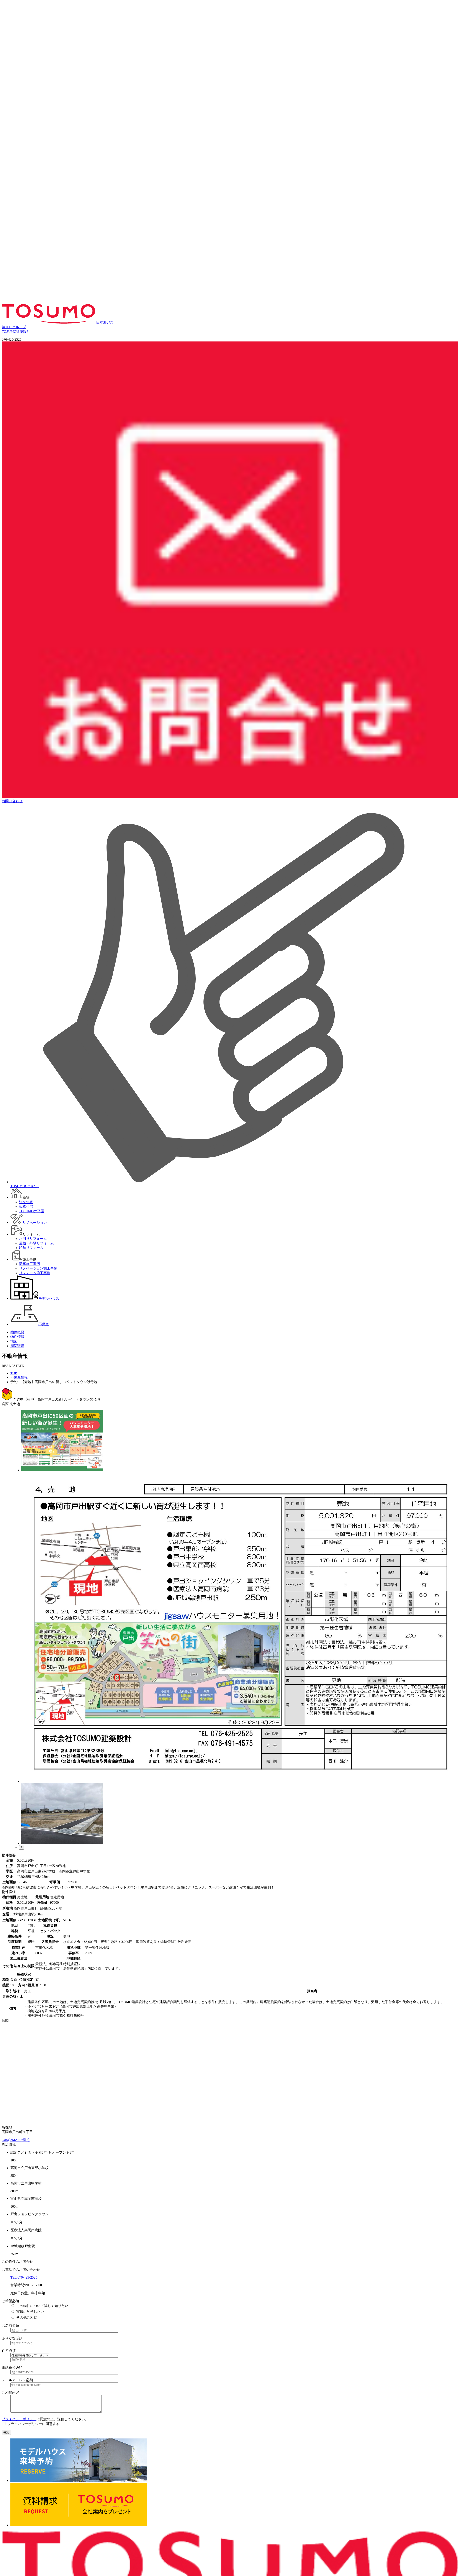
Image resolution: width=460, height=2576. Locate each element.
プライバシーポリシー (19, 2422)
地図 (13, 1341)
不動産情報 (19, 1377)
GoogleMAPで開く (16, 2140)
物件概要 (17, 1332)
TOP (13, 1373)
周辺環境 (17, 1346)
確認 (6, 2435)
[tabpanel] (92, 1441)
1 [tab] (21, 1847)
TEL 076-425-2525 (23, 2277)
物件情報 (17, 1337)
